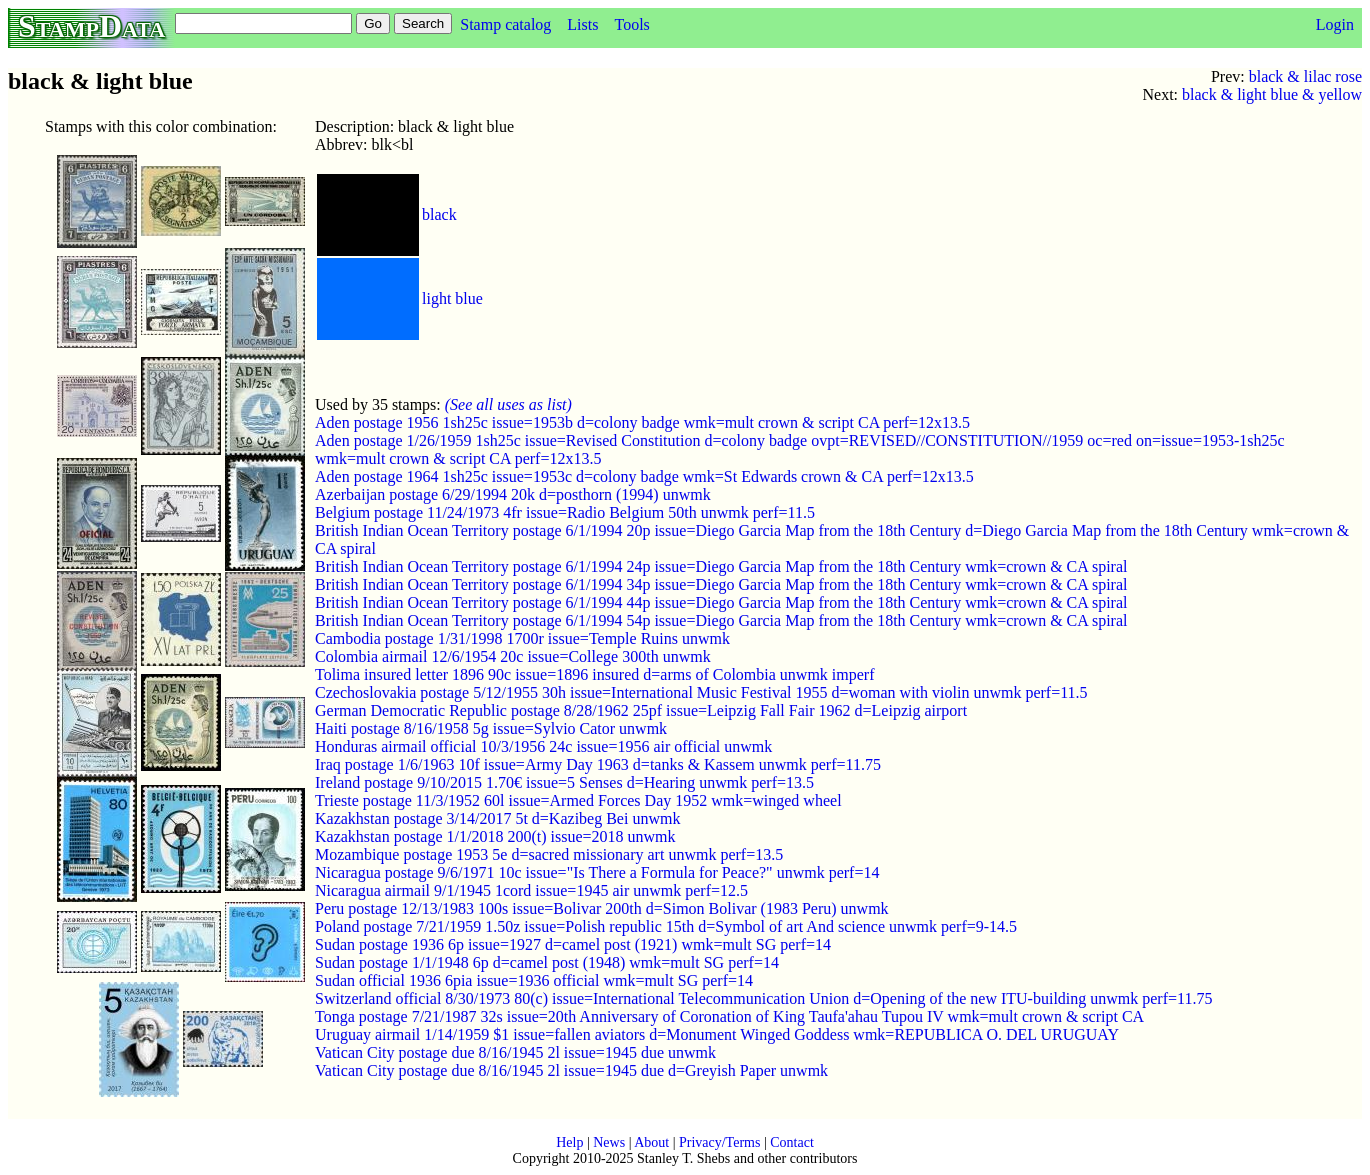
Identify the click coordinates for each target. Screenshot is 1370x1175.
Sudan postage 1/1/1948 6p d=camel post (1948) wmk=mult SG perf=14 (547, 962)
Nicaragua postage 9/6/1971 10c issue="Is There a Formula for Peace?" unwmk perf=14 (597, 872)
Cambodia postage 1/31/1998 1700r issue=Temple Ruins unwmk (522, 638)
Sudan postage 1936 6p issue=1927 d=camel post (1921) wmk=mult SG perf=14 (573, 944)
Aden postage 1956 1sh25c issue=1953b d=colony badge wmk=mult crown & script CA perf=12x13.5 (642, 422)
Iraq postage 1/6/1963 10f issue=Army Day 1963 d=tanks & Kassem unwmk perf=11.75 (598, 764)
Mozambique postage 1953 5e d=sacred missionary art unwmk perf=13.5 (549, 854)
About (651, 1142)
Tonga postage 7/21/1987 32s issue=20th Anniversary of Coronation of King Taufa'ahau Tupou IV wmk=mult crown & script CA (729, 1016)
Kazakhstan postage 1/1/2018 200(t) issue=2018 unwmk (495, 836)
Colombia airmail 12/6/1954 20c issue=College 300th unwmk (513, 656)
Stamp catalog (505, 24)
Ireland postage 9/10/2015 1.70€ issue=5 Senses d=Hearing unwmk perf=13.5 (564, 782)
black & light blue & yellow (1272, 94)
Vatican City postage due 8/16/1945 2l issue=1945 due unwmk (515, 1052)
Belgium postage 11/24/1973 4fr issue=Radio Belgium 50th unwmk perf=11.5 (565, 512)
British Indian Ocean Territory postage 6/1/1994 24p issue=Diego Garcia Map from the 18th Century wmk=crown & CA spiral (721, 566)
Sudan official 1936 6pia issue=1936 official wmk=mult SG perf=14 (534, 980)
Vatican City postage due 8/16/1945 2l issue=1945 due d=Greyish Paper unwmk (571, 1070)
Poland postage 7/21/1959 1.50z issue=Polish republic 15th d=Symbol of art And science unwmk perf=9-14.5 (666, 926)
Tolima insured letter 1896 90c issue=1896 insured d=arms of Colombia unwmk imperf (595, 674)
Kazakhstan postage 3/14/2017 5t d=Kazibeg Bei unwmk (497, 818)
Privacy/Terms (719, 1142)
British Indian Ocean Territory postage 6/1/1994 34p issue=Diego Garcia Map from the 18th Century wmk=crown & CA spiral (721, 584)
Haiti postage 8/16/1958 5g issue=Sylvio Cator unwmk (491, 728)
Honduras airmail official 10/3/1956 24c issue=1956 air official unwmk (543, 746)
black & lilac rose (1305, 76)
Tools (631, 24)
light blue (452, 298)
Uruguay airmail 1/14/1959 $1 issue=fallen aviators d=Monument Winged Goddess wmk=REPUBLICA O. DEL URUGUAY (717, 1034)
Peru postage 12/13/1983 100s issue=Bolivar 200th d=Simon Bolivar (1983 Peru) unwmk (602, 908)
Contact (792, 1142)
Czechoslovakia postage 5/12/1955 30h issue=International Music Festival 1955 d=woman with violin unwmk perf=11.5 (701, 692)
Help (569, 1142)
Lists (582, 24)
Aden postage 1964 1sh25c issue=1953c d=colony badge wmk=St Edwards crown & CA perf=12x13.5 (644, 476)
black (439, 214)
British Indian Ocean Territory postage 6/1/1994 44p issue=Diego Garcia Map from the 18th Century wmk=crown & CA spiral (721, 602)
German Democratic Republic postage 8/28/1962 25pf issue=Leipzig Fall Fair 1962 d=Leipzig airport (641, 710)
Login (1335, 24)
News (609, 1142)
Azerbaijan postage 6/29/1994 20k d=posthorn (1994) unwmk (513, 494)
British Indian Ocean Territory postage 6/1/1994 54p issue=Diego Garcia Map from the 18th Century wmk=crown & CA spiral (721, 620)
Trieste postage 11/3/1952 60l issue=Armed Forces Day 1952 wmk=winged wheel (578, 800)
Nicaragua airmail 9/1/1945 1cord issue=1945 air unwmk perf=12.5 (531, 890)
